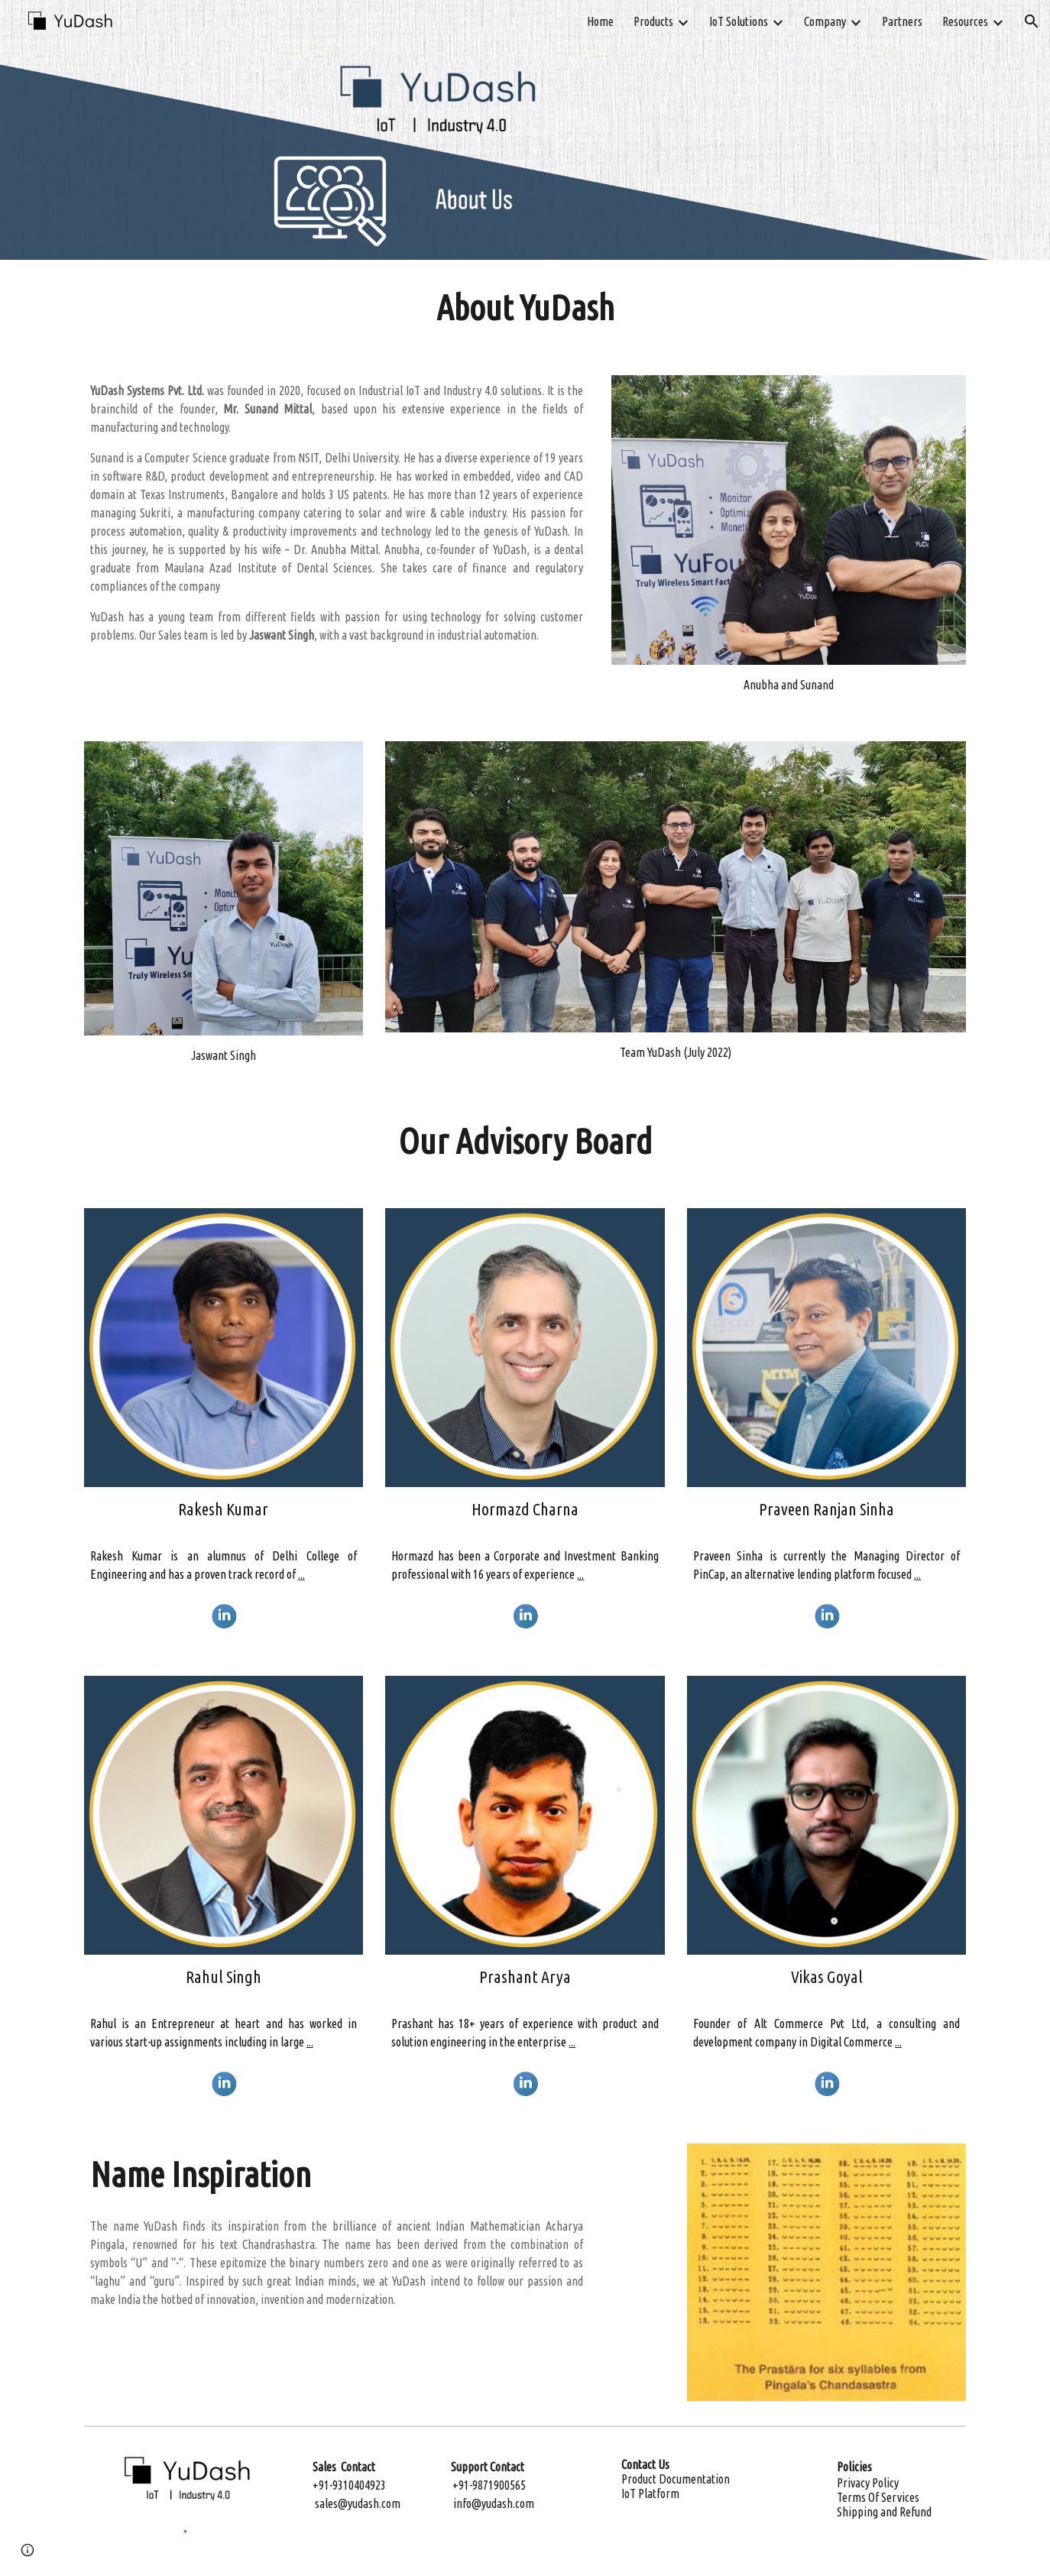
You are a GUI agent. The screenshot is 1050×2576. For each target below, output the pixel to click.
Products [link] (653, 21)
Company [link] (825, 21)
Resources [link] (965, 21)
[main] (525, 308)
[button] (1031, 21)
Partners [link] (902, 21)
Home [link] (600, 21)
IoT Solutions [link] (738, 21)
